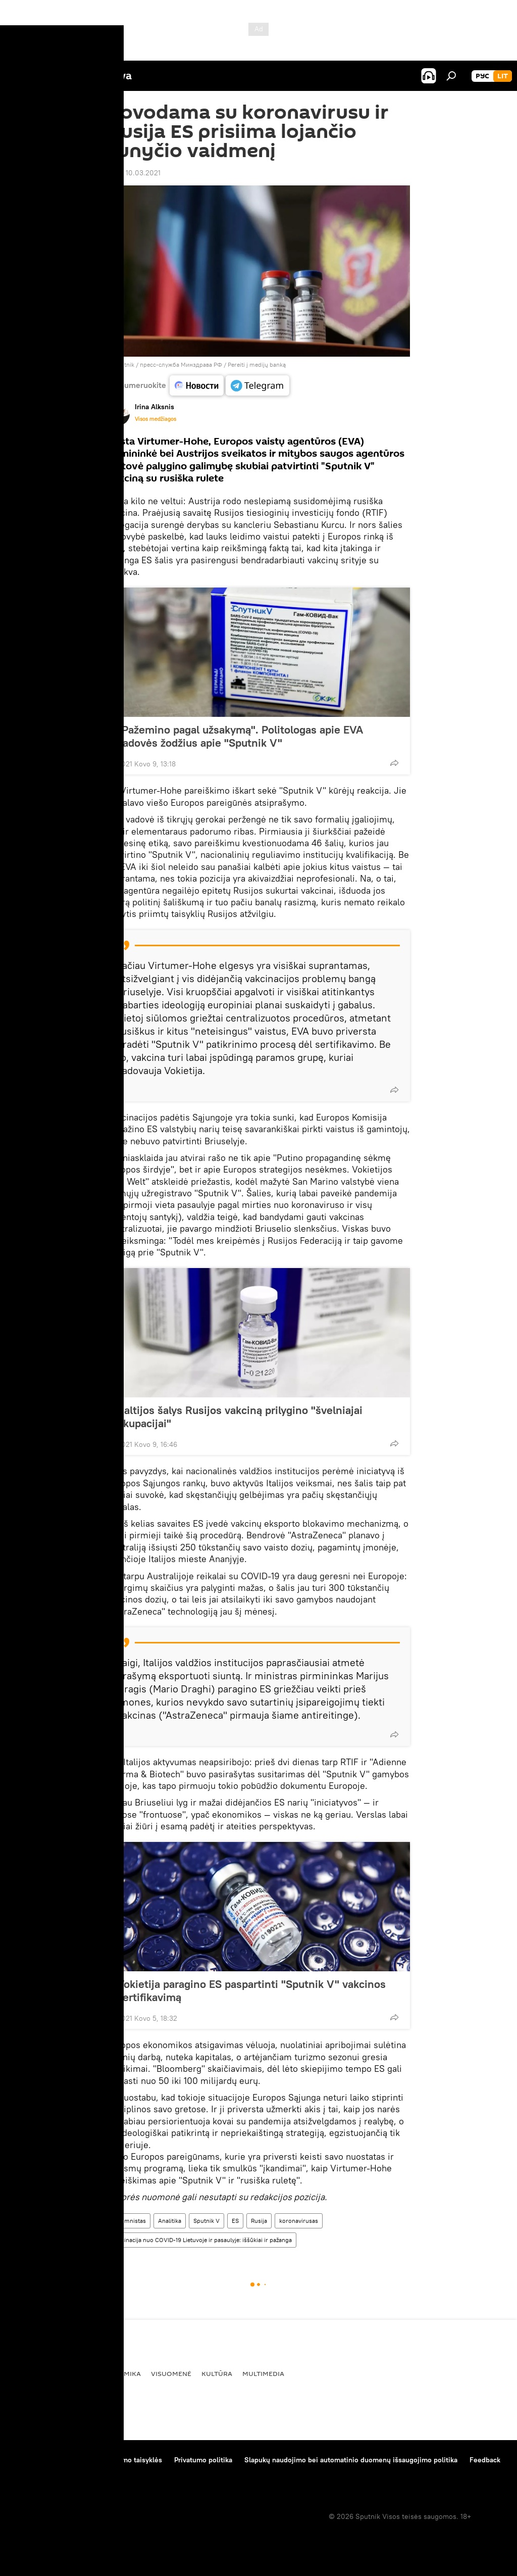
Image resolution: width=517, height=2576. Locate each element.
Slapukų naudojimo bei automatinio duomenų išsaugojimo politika (350, 2459)
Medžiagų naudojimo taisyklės (114, 2459)
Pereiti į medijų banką (257, 364)
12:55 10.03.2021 (134, 172)
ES (235, 2220)
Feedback (485, 2459)
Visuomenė (171, 2373)
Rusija (259, 2220)
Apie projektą (32, 2459)
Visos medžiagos (155, 418)
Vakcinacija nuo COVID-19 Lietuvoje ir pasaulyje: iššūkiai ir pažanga (202, 2240)
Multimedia (263, 2373)
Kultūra (216, 2373)
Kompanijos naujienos (46, 2473)
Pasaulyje (29, 2373)
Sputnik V (206, 2220)
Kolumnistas (129, 2220)
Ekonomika (120, 2373)
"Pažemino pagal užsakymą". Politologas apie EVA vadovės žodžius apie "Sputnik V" (240, 736)
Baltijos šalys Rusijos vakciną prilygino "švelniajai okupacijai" (240, 1416)
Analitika (169, 2220)
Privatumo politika (203, 2459)
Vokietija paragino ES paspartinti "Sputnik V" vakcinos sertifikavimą (251, 1990)
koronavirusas (298, 2220)
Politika (74, 2373)
